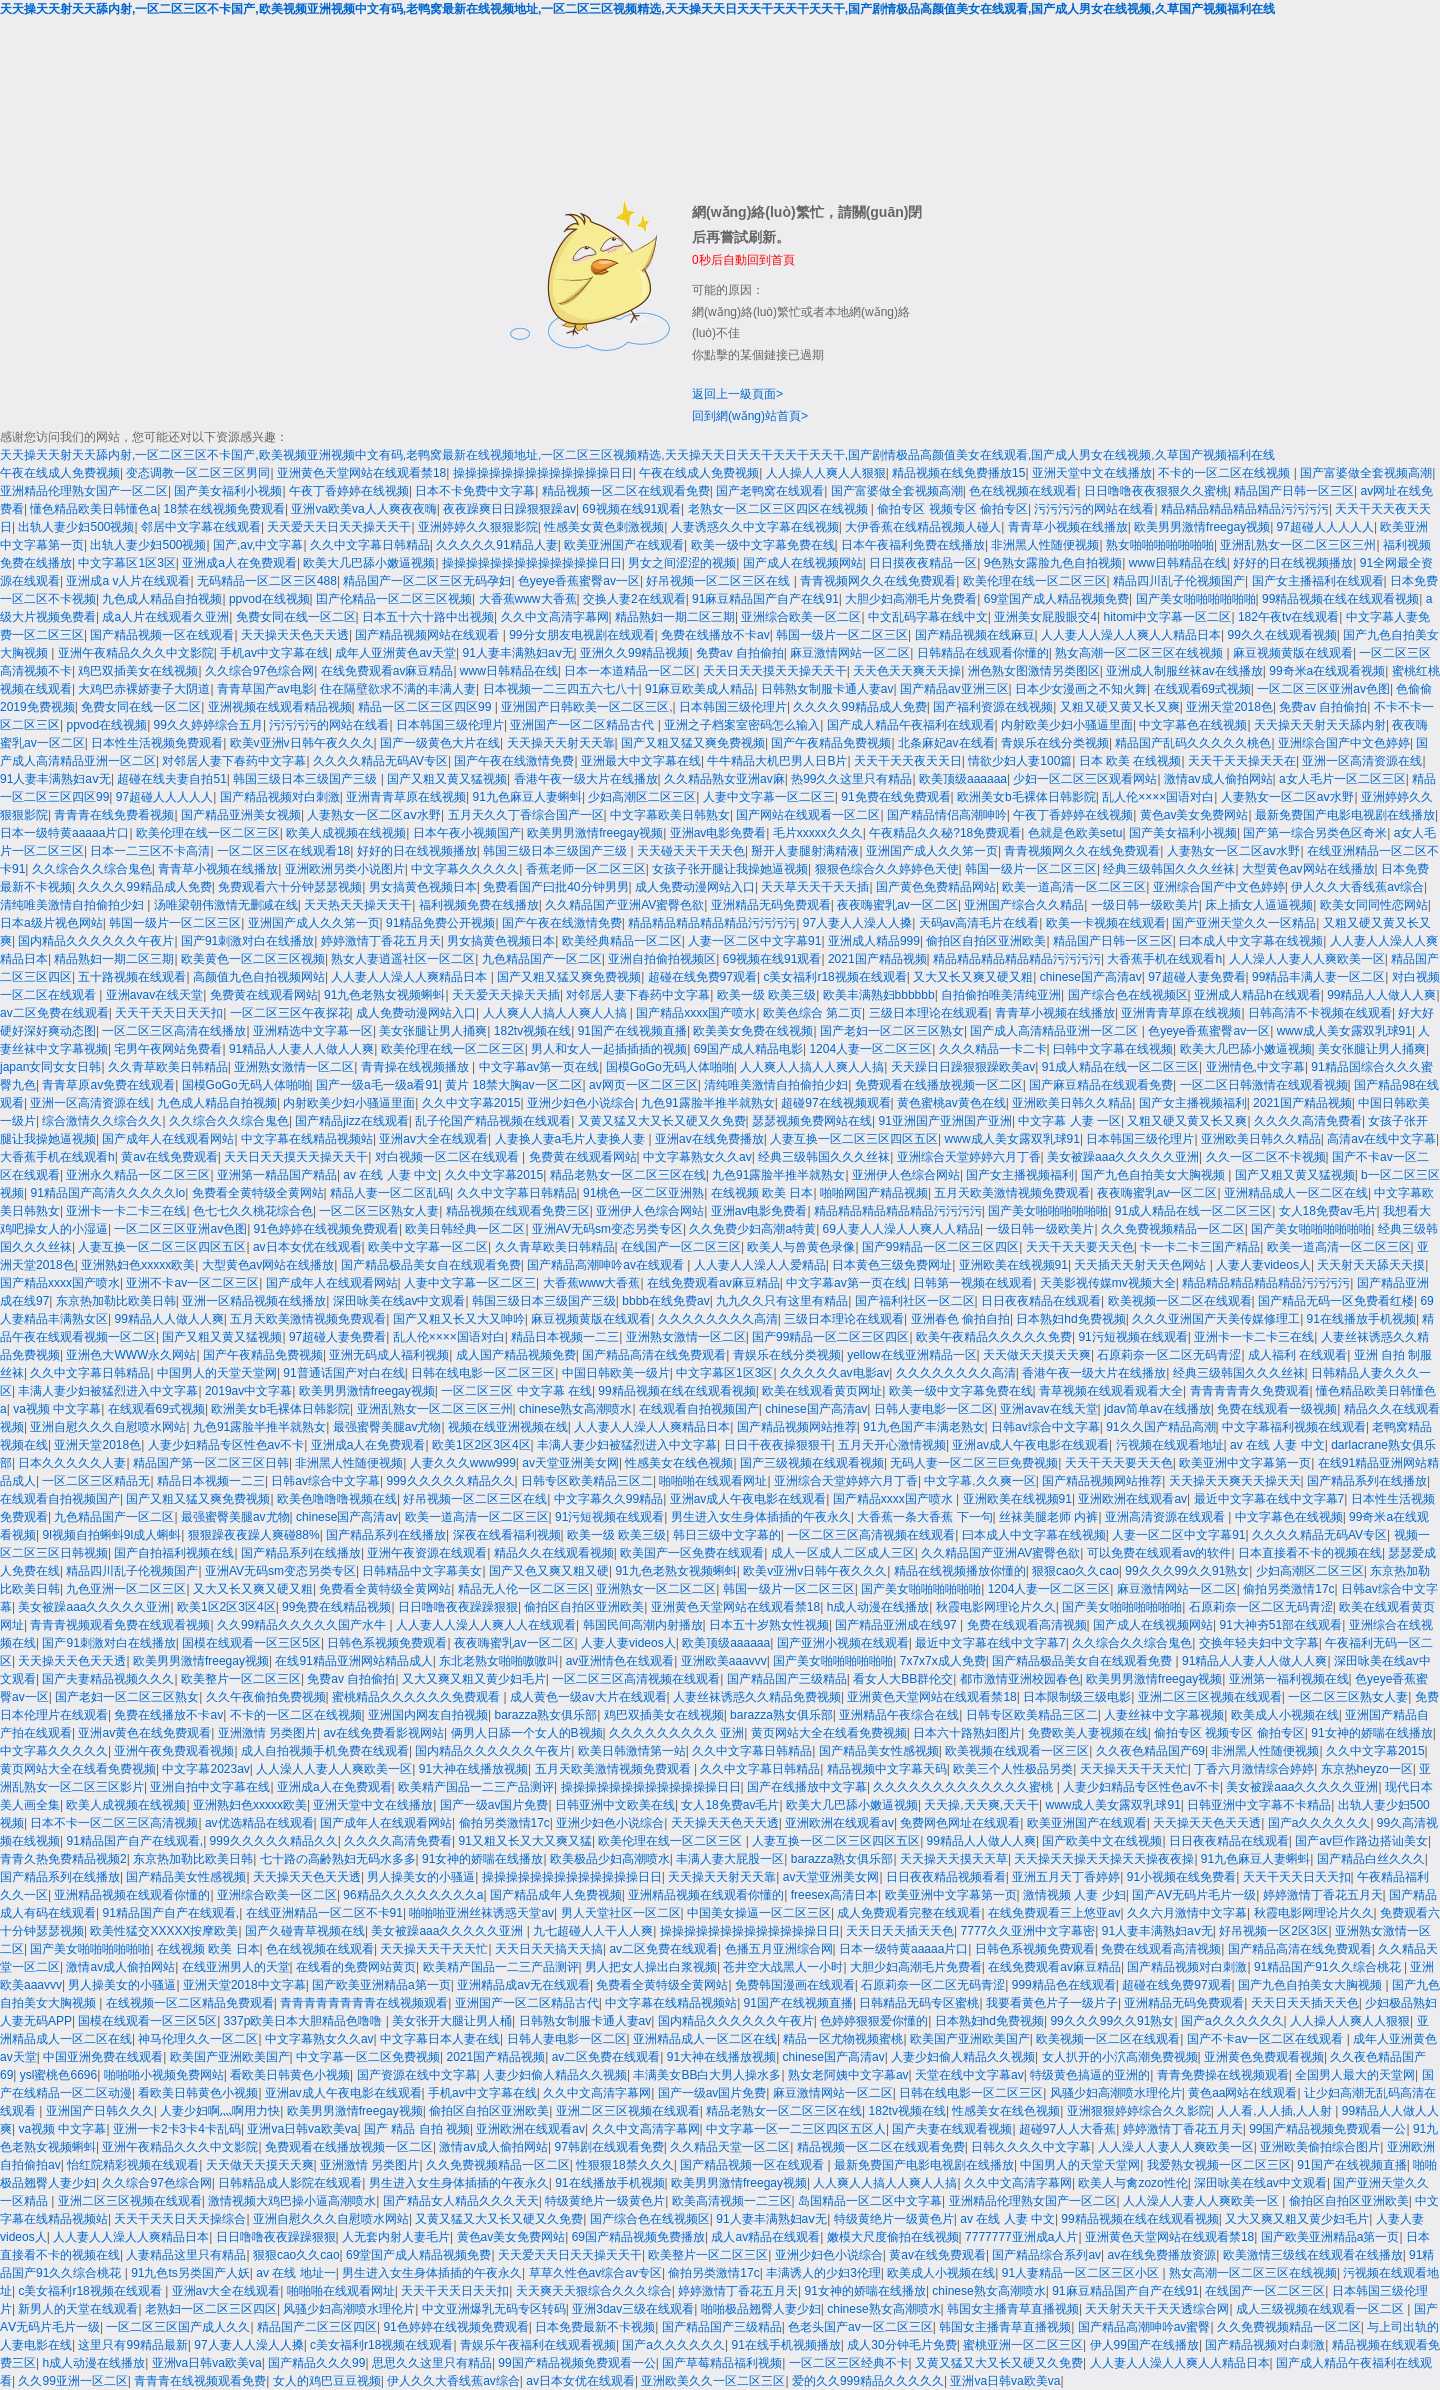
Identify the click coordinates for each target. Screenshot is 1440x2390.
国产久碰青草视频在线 (305, 1931)
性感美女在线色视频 (679, 1463)
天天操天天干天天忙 (1134, 1769)
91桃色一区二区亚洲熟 (643, 1193)
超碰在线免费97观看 (702, 977)
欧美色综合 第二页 (812, 1013)
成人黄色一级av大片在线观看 (588, 1697)
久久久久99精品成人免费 (859, 707)
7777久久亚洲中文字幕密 (1028, 1931)
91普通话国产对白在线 (343, 1373)
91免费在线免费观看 (895, 797)
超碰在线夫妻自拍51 (171, 779)
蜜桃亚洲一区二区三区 (1023, 2345)
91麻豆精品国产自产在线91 (765, 599)
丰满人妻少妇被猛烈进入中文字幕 (108, 1391)
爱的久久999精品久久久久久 (868, 2381)
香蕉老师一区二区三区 (586, 869)
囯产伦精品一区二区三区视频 (394, 599)
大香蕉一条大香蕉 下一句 (924, 1517)
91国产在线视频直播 (632, 1031)
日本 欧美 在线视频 (1130, 761)
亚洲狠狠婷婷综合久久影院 (1139, 2111)
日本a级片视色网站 (51, 923)
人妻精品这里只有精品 (186, 2255)
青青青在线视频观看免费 (200, 2381)
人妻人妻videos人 (1263, 1265)
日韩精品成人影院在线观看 (290, 2183)
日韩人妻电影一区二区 (934, 1409)
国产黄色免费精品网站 (936, 887)
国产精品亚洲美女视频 (241, 815)
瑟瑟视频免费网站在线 (812, 1121)
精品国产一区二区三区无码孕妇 (427, 581)
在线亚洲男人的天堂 (236, 1967)
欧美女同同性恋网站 (1374, 905)
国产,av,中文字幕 (258, 545)
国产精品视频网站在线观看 (428, 635)
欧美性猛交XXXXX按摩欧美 (164, 1931)
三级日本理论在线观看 (929, 1013)
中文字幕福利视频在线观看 (1294, 1427)
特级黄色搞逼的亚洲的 (1090, 2075)
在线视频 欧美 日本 (762, 1193)
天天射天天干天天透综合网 (1157, 2309)
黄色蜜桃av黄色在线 (951, 1103)
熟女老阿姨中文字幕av (848, 2075)
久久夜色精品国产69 (1150, 1751)
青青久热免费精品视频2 (63, 1859)
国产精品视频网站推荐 (797, 1427)
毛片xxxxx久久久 (818, 833)
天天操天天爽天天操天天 (1235, 1481)
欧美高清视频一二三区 (732, 2201)
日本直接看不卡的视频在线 (1310, 1553)
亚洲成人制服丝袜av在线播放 (1184, 671)
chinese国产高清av (1091, 977)
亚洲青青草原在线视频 (406, 797)
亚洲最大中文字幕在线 (641, 761)
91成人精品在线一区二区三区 (1120, 1067)
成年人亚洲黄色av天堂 (395, 653)
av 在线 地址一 (295, 2273)
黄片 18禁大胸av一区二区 (513, 1085)
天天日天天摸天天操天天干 (775, 671)
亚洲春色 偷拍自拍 (960, 1319)
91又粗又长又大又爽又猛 (525, 1841)
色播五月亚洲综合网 (779, 1949)
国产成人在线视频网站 (803, 563)
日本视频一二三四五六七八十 (561, 689)
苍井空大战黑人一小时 (783, 1967)
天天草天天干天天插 (815, 887)
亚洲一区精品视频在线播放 (254, 1301)
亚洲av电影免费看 (718, 833)
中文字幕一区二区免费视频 (368, 2057)
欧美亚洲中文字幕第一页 (1245, 1463)
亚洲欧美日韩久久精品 (1072, 1103)
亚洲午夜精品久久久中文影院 (136, 653)
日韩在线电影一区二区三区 (483, 1373)
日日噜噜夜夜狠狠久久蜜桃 (1156, 491)
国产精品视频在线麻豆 (975, 635)
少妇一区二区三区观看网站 (1085, 779)
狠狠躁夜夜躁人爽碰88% (254, 1535)
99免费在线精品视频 (336, 1607)
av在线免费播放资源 (1162, 2255)
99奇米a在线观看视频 (1327, 671)
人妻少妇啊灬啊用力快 (220, 2111)
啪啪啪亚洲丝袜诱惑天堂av (481, 1913)
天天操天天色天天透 (295, 635)
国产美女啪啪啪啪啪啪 (1196, 599)
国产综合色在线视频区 (1128, 995)
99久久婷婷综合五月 (208, 725)
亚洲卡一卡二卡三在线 (126, 1211)
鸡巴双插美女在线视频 (138, 671)
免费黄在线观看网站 (264, 995)
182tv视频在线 (532, 1031)
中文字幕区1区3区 (126, 563)
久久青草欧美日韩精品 (168, 1067)
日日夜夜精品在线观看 (1041, 1301)
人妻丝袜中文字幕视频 (1164, 1715)
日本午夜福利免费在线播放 (913, 545)
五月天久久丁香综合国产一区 (526, 815)
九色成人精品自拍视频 (162, 599)
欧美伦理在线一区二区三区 (1035, 581)
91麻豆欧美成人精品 (699, 689)
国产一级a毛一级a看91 (377, 1085)
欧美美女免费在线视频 (753, 1031)
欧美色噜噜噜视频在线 (337, 1499)
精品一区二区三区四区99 (426, 707)
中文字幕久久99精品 (608, 1499)
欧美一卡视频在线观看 (1106, 923)
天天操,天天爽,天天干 (981, 1805)
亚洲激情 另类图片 (267, 1733)
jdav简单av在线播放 (1157, 1409)
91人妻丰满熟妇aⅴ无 (518, 653)
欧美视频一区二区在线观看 (1180, 1301)
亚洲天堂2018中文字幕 (244, 1985)
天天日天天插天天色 (900, 1931)
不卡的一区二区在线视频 (1225, 473)
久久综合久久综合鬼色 (92, 869)
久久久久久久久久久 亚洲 (676, 1733)
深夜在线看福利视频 (507, 1535)
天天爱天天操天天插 (506, 995)
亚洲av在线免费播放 (709, 1139)
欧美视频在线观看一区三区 (1017, 1751)
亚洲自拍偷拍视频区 (662, 959)
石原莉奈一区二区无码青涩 (1169, 1355)
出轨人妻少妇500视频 (76, 527)
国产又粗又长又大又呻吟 (459, 1319)
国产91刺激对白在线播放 (247, 941)
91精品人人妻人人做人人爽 (301, 1049)
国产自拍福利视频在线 (174, 1553)
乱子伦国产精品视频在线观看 (493, 1121)
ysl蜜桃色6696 (58, 2075)
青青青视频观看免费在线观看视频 (120, 1625)
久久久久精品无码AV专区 (380, 761)
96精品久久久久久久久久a (413, 1895)
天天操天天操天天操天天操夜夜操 (1104, 1859)
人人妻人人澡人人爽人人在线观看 (486, 1625)
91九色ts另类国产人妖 (190, 2273)
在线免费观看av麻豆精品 (387, 671)
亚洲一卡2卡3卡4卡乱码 (177, 2129)
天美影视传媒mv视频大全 (1108, 1283)
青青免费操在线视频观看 (1223, 2075)
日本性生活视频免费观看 (157, 743)
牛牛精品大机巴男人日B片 (777, 761)
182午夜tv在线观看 (1288, 617)
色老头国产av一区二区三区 (860, 2327)
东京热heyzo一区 (1367, 1769)
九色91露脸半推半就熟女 (707, 1103)
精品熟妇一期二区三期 (675, 617)
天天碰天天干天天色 (691, 851)
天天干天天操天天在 (1242, 761)
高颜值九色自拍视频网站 (259, 977)
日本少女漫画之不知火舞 (1081, 689)
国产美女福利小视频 (228, 491)
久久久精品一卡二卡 (993, 1049)
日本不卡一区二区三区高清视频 (114, 1823)
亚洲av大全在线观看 (433, 1139)
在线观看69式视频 (1202, 689)
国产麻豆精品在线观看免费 (1101, 1085)
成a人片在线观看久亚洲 (165, 617)
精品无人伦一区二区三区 (524, 1589)
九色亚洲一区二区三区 (126, 1589)
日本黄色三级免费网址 (892, 1265)
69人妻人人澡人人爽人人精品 (901, 1229)
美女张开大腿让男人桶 (452, 2021)
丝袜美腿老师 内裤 (1048, 1517)
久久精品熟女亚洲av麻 (724, 779)
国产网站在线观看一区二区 (808, 815)
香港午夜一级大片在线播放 (586, 779)
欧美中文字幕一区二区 (428, 1247)
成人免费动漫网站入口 (695, 887)
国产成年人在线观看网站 (168, 1139)
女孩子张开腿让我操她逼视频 (730, 869)
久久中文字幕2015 (471, 1103)
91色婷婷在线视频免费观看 (326, 1229)
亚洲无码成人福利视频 (389, 1355)
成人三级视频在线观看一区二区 (1321, 2309)
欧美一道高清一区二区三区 (1074, 887)
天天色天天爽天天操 (907, 671)
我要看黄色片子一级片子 (1052, 2003)
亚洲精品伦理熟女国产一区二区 (84, 491)
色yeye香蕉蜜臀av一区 (579, 581)
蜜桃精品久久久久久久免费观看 (417, 1697)
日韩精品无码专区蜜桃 (919, 2003)
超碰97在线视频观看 (835, 1103)
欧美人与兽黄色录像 (801, 1247)
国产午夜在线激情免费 (514, 761)
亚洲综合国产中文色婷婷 (1344, 743)
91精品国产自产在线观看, (134, 1841)
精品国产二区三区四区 (317, 2327)
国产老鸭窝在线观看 (770, 491)
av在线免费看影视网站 (383, 1733)
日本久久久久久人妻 (72, 1463)
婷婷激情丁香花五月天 (381, 941)
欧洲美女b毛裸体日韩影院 (1026, 797)
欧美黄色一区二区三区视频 (253, 959)
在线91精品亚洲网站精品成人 (353, 1661)
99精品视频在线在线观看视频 (1340, 599)
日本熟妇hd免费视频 (1070, 1319)
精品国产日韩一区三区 (1294, 491)
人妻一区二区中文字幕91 (754, 941)
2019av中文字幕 (248, 1391)
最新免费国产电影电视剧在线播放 (1345, 815)
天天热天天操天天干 (358, 905)
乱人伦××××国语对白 (1158, 797)
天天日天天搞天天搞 (549, 1949)
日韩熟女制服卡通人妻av (827, 689)
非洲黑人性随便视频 (1045, 545)
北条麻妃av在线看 (946, 743)
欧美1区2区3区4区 (481, 1445)
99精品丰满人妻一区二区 (1318, 977)
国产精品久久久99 (316, 2363)
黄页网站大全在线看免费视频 (829, 1733)
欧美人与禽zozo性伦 (1132, 2183)
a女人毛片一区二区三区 (1342, 779)
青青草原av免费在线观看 (108, 1085)
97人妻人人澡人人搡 (857, 923)
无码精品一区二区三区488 (267, 581)
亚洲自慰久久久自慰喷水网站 (108, 1427)
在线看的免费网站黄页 (356, 1967)
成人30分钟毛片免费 (901, 2345)
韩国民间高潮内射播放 (643, 1625)
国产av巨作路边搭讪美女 (1361, 1841)
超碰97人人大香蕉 (1067, 2129)
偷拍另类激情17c (1288, 1589)
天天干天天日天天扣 (169, 1013)
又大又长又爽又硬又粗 (973, 977)
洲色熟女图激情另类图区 (1034, 671)
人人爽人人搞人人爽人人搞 (556, 1013)
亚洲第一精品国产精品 (277, 1175)
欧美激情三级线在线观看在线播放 (1313, 2255)
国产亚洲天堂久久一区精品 (1244, 923)
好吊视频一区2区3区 (1273, 1931)
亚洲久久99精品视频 (634, 653)
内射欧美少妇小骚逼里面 (1067, 725)
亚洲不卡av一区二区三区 (192, 1283)
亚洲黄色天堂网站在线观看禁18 (361, 473)
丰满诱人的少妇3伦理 (823, 2273)
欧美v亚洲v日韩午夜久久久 (302, 743)
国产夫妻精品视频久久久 (108, 1679)
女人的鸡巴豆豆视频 (327, 2381)
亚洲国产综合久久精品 (1024, 905)
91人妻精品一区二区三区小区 (1082, 2273)
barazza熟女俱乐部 (546, 1715)
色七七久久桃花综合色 (253, 1211)
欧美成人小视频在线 (1285, 1715)
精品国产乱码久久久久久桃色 (1193, 743)
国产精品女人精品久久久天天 (461, 2201)
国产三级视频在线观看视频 (812, 1463)
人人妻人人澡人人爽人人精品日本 (1131, 635)
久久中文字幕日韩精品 (370, 545)
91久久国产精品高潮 (1160, 1427)
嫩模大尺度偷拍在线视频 (893, 2237)
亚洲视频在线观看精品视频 (280, 707)
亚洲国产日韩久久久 (100, 2111)
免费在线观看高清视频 (1027, 1625)
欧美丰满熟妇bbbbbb (879, 995)
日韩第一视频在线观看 (973, 1283)
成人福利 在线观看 (1297, 1355)
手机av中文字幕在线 (274, 653)
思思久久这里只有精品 (432, 2363)
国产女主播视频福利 (1193, 1103)
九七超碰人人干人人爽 (593, 1931)
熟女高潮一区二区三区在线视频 (1140, 653)
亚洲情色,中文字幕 (1255, 1067)
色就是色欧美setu (1075, 833)
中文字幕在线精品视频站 (307, 1139)
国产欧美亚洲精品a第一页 (381, 1985)
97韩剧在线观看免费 (609, 2147)
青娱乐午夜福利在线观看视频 (538, 2345)
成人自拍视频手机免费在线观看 (325, 1751)
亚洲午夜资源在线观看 (427, 1553)
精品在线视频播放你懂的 (960, 1571)
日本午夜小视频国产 (467, 833)
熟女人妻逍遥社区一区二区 (403, 959)
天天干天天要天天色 (1080, 1247)
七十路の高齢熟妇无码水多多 (338, 1859)
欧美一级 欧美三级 (766, 995)
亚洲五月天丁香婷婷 (1066, 1877)
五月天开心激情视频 (892, 1445)
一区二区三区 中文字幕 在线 (516, 1391)
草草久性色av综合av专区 (595, 2273)
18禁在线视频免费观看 (224, 509)
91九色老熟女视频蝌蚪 (384, 995)
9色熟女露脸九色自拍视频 (1053, 563)
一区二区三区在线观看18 (283, 851)
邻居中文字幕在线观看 (201, 527)
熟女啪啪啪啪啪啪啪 (1160, 545)
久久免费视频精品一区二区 (1173, 1229)
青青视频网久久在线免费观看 (878, 581)
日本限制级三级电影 (1077, 1697)
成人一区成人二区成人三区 (843, 1553)
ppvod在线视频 (269, 599)
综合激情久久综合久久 (102, 1121)
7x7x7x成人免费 (943, 1661)
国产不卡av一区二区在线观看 (1267, 2039)
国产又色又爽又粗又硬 (549, 1571)
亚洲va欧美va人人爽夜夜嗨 (363, 509)
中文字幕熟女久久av (697, 1157)
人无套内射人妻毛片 (396, 2237)
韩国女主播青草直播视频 (1013, 2309)
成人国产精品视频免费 (516, 1355)
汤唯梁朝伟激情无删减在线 (226, 905)
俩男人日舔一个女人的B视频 (527, 1733)
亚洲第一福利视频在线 (1289, 1679)
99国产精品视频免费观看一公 (1327, 2129)
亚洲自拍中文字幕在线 (210, 1787)
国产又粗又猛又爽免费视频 (693, 743)
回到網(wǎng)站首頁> (750, 416)
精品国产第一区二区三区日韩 (211, 1463)
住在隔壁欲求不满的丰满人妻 (398, 689)
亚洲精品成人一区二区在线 (1296, 1193)
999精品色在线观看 (1064, 1985)
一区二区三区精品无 (96, 1481)
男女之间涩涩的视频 (682, 563)
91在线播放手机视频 (1361, 1319)
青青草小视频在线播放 (1068, 527)
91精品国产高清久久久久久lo (107, 1193)
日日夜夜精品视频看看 (946, 1877)
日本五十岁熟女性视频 (769, 1625)
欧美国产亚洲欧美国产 (970, 2039)
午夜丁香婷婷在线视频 (349, 491)
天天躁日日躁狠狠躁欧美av (963, 1067)
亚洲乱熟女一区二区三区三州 (1298, 545)
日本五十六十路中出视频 (428, 617)
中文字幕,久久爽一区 (979, 1481)
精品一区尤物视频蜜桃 (843, 2039)
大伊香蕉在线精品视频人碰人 (923, 527)
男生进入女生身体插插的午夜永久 (761, 1517)
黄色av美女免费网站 (1194, 815)
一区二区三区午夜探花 (290, 1013)
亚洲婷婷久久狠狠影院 (478, 527)
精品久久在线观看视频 (554, 1553)
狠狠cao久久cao (1075, 1571)
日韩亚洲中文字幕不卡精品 (1259, 1805)
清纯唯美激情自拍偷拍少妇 (73, 905)
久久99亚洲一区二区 (72, 2381)
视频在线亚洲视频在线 (508, 1427)
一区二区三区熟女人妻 (379, 1211)
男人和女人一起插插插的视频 (609, 1049)
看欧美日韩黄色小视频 (290, 2075)
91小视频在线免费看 (1181, 1877)
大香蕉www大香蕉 (528, 599)
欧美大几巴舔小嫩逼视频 (369, 563)
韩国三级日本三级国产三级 (306, 779)
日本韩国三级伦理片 (733, 707)
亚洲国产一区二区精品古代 (583, 725)
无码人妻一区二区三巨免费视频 (974, 1463)
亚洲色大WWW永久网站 (131, 1355)
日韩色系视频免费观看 (387, 1643)
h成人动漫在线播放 (878, 1607)
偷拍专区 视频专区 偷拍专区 (952, 509)
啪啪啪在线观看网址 (713, 1481)
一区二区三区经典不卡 (849, 2363)
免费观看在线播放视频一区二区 (939, 1085)
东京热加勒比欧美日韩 (116, 1301)
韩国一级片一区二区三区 (842, 635)
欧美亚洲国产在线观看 (624, 545)
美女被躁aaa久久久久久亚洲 (1123, 1157)
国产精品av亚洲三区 (954, 689)
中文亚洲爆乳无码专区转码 (494, 2309)
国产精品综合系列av (1046, 2255)
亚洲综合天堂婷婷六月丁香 (969, 1157)
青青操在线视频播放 (416, 1067)
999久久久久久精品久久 (451, 1481)
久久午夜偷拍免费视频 (266, 1697)
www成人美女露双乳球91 (1344, 1031)
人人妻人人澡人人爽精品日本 (410, 977)
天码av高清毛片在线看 (979, 923)
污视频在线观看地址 (1170, 1445)
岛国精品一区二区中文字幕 (870, 2201)
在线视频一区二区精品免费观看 (190, 2003)
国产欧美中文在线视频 (1102, 1841)
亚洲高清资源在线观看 (1166, 1517)
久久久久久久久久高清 (718, 1319)
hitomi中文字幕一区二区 (1167, 617)
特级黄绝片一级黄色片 (605, 2201)
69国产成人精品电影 (748, 1049)
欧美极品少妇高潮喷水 (610, 1859)
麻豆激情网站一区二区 (850, 653)
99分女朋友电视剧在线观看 (581, 635)
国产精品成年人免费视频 (556, 1895)
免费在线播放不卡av (715, 635)
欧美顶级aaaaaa (963, 779)
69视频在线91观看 (631, 509)
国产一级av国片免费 (494, 1805)
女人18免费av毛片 (1328, 1211)
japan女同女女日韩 (50, 1067)
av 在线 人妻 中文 (390, 1175)
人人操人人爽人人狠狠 (826, 473)
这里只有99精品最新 (132, 2345)
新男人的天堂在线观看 (78, 2309)
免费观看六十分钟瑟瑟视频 (290, 887)
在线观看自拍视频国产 (699, 1409)
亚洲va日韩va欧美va (302, 2129)
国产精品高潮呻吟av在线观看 (607, 1265)
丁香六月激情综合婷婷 (1254, 1769)
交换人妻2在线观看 (634, 599)
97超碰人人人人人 (1325, 527)
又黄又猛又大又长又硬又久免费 (662, 1121)
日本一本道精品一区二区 (630, 671)
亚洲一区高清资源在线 (1362, 761)
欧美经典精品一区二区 (622, 941)
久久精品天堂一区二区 (730, 2147)
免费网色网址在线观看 (960, 1823)
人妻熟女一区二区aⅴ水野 (1288, 797)
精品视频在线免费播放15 (958, 473)
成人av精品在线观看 (765, 2237)
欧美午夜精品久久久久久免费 (994, 1337)
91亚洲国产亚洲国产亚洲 (945, 1121)
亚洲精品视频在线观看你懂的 (132, 1895)
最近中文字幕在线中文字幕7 (1269, 1499)
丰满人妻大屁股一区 (730, 1859)
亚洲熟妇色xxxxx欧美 (138, 1265)
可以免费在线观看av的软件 (1159, 1553)
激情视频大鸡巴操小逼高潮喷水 (292, 2201)
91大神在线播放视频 (473, 1769)
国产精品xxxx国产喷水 (696, 1013)
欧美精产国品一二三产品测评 (476, 1787)
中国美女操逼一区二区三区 (759, 1913)
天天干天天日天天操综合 (180, 2219)
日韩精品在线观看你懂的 (983, 653)
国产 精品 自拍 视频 (417, 2129)
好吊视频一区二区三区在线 (719, 581)
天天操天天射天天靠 (561, 743)
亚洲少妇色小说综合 (581, 1103)
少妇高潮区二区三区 (642, 797)
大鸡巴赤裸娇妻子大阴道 (144, 689)
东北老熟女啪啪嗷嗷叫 (499, 1661)
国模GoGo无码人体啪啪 (670, 1067)
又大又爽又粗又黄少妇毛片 (474, 1679)
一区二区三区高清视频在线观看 (871, 1535)
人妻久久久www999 (463, 1463)
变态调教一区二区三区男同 (198, 473)
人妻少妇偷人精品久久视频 (963, 2057)
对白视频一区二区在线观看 (448, 1157)
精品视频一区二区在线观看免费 (626, 491)
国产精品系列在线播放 (1367, 1481)
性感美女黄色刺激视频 (604, 527)
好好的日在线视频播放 (1293, 563)
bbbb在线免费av (665, 1301)
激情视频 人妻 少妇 (1074, 1895)
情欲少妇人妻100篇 (1020, 761)
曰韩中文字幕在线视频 (1113, 1049)
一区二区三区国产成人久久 (178, 2327)
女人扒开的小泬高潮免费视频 (1120, 2057)
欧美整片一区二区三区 (241, 1679)
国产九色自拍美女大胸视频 (1154, 1175)
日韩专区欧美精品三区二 (587, 1481)
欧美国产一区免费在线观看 (692, 1553)
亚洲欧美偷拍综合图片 (1320, 2147)
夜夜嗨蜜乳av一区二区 (897, 905)
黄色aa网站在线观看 (1242, 2093)
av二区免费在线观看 (54, 1013)
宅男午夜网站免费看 (168, 1049)
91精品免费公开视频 (440, 923)
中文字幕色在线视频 (1193, 725)
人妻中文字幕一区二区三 (769, 797)
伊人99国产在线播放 (1144, 2345)
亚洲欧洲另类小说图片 (345, 869)
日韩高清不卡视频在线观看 (1320, 1013)
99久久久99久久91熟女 (1187, 1571)
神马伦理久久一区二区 (198, 2039)
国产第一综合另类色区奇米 (1315, 833)
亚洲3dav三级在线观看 (633, 2309)
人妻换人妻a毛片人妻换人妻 (572, 1139)
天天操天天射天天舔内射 (1320, 725)
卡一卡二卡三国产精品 (1200, 1247)
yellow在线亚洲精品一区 (911, 1355)
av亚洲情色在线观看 (620, 1661)
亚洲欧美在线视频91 (1013, 1265)
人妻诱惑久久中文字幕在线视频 (755, 527)
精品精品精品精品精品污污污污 (1245, 509)
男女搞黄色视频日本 (423, 887)
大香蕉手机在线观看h (1164, 959)
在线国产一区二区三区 (681, 1247)
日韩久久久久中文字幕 (1031, 2147)
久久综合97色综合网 (259, 671)
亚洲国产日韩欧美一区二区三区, (586, 707)
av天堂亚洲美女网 (570, 1463)
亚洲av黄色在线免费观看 (144, 1733)
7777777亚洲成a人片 (1021, 2237)
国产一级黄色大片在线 (440, 743)
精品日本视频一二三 (565, 1337)
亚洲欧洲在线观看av (1132, 1499)
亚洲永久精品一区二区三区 (138, 1175)
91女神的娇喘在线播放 (1371, 1733)
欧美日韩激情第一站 (632, 1751)
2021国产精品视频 (877, 959)
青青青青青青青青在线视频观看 (364, 2003)
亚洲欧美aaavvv (724, 1661)
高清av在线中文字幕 (1381, 1139)
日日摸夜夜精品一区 (923, 563)
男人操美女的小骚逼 (421, 1877)
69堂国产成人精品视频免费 (1056, 599)
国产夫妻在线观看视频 (952, 2129)
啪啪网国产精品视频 (874, 1193)
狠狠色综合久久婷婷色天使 (887, 869)
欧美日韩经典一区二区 (465, 1229)
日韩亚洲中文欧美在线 (615, 1805)
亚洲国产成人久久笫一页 (932, 851)
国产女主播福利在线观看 (1318, 581)
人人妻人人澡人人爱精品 (760, 1265)
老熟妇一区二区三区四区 (211, 2309)
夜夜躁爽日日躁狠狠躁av (509, 509)
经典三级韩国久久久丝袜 (1169, 869)
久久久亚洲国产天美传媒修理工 (1216, 1319)
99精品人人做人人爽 (1381, 995)
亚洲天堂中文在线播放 (1092, 473)
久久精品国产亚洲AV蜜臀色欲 (624, 905)
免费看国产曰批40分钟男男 (555, 887)
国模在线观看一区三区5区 (251, 1643)
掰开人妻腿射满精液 (805, 851)
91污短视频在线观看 (1132, 1337)
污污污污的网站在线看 (1094, 509)
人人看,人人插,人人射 (1276, 2111)
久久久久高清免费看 (1308, 1121)
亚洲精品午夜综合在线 (899, 1715)
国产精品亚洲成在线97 (897, 1625)
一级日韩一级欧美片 (1145, 905)
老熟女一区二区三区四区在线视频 (779, 509)
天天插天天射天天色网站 (1141, 1265)
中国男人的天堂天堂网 (217, 1373)
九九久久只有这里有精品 (782, 1301)
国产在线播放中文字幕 (807, 1787)
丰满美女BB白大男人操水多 (707, 2075)
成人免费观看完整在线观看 (909, 1913)
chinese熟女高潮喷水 (575, 1409)
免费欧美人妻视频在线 (1088, 1733)
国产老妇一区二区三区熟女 (892, 1031)
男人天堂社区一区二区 (621, 1913)
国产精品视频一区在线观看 (162, 635)
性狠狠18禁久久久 (624, 2165)
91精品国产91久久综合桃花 (1329, 1967)
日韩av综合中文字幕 (1045, 1427)
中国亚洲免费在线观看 (103, 2057)
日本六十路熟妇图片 (967, 1733)
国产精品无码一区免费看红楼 (1336, 1301)
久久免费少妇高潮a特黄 (752, 1229)
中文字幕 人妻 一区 (1069, 1121)
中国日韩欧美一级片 (616, 1373)
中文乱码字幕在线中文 (928, 617)
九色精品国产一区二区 (542, 959)
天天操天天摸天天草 (954, 1859)
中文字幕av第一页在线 (539, 1067)
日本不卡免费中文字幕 (475, 491)
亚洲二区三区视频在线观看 (1210, 1697)
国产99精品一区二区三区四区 (940, 1247)
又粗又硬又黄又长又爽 (1120, 707)
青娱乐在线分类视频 (1055, 743)
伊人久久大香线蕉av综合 (1357, 887)
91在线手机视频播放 (785, 2345)
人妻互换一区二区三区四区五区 (854, 1139)
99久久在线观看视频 (1281, 635)
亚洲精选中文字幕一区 (313, 1031)
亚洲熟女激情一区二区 (294, 1067)
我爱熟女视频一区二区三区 (1219, 2165)
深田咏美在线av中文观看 (399, 1301)
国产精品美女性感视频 (879, 1751)
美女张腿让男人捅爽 (433, 1031)
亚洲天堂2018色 (1229, 707)
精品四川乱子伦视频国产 (1179, 581)
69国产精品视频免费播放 (638, 2237)
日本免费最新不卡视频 (595, 2327)
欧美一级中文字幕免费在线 (763, 545)
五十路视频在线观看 (132, 977)
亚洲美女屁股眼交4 (1045, 617)
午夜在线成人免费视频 (60, 473)
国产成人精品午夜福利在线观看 (911, 725)
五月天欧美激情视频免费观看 (1012, 1193)
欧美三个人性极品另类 (1013, 1769)
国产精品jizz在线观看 (351, 1121)
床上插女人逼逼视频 (1259, 905)
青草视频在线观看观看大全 (1111, 1391)
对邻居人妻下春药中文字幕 (234, 761)
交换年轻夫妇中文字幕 (1259, 1643)
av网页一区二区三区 (643, 1085)
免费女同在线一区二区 (296, 617)
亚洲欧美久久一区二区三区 (713, 2381)
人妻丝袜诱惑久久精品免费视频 (757, 1697)
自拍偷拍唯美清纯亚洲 (1001, 995)
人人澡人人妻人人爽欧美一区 (1307, 959)
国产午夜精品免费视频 (831, 743)
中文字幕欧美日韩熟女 (670, 815)
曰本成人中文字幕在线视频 (1251, 941)
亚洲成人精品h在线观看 (1257, 995)
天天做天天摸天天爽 (1037, 1355)
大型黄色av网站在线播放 (1308, 869)
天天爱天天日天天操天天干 (339, 527)
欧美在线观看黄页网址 (822, 1391)
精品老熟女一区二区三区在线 (628, 1175)
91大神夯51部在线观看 (1280, 1625)
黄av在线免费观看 (169, 1157)
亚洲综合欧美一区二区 (801, 617)
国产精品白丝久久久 (1371, 1859)
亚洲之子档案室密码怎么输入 (742, 725)
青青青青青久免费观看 (1250, 1391)
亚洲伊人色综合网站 (906, 1175)
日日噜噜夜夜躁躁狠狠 (458, 1607)
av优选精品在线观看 (259, 1823)
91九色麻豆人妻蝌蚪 (527, 797)
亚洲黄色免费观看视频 (1264, 2057)
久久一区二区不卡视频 (1266, 1157)
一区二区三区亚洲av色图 (1323, 689)
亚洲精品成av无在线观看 (523, 1985)
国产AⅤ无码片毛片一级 (1194, 1895)
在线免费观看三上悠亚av (1054, 1913)
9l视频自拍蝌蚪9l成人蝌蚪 (111, 1535)
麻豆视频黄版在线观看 (1293, 653)
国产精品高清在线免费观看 (654, 1355)
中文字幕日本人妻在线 (440, 2039)
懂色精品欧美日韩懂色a (93, 509)
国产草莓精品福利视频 (722, 2363)
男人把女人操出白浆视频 (651, 1967)
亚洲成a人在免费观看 (239, 563)
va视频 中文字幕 (57, 1409)
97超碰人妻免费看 (1196, 977)
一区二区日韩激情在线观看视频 (1264, 1085)
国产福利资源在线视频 (993, 707)
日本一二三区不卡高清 (150, 851)
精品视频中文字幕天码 (887, 1769)
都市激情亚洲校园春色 (1020, 1679)
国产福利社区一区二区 (915, 1301)
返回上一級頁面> (737, 394)
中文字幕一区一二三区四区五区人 (796, 2129)
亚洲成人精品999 (874, 941)
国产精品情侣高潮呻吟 (947, 815)
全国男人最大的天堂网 (1355, 2075)
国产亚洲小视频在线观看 (843, 1643)
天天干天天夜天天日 (908, 761)
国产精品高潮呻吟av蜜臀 (1144, 2327)
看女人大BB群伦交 (903, 1679)
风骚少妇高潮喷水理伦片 (1116, 2093)
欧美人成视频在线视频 (346, 833)
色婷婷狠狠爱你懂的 (874, 2021)
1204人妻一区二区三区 (870, 1049)
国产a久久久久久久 (1319, 1823)
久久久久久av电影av (834, 1373)
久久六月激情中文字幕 (1187, 1913)
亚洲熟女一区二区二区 (656, 1589)
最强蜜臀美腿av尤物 (387, 1427)
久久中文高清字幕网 (555, 617)
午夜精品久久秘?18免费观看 (945, 833)
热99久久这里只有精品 (851, 779)
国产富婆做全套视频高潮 (1366, 473)
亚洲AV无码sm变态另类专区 (607, 1229)
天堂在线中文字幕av (969, 2075)
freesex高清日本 (834, 1895)
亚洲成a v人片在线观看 (128, 581)
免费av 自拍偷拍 (740, 653)
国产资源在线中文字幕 (417, 2075)
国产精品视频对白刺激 (280, 797)
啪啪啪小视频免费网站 (164, 2075)
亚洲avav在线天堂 (154, 995)
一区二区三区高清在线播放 (174, 1031)
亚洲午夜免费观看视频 (174, 1751)
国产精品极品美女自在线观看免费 (431, 1265)
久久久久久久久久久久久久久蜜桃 (964, 1787)
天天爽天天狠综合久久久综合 (594, 2291)
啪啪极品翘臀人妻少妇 (761, 2309)
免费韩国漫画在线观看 (795, 1985)
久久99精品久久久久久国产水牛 (303, 1625)
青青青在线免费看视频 (114, 815)
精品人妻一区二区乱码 (390, 1193)
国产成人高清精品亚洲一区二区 (1055, 1031)
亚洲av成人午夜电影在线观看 (1030, 1445)
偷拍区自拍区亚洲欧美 (986, 941)
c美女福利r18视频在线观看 (834, 977)
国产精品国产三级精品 (787, 1679)
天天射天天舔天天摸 (1371, 1265)
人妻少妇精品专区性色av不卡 (226, 1445)
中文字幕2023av (205, 1769)
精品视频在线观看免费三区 (518, 1211)
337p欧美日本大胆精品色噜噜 (305, 2021)
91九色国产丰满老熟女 (923, 1427)
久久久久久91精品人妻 (496, 545)
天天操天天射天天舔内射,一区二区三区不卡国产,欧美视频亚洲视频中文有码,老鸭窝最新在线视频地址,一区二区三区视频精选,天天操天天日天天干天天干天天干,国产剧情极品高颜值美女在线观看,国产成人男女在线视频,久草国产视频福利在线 (637, 9)
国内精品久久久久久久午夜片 (96, 941)
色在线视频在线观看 (1023, 491)
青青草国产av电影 (265, 689)
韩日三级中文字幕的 (727, 1535)
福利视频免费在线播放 (479, 905)
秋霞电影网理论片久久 (996, 1607)
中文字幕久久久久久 (465, 869)
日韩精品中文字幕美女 (422, 1571)
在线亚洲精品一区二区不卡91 (324, 1913)
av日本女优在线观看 (307, 1247)
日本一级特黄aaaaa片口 (64, 833)
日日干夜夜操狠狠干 (778, 1445)
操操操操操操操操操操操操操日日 (543, 473)
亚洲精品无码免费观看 (771, 905)
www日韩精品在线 (1178, 563)
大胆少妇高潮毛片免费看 (911, 599)
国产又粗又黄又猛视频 (447, 779)
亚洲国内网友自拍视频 (428, 1715)
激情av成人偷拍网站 (1218, 779)
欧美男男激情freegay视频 (1202, 527)
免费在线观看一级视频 (1277, 1409)
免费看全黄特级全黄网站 (258, 1193)
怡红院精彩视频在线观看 (133, 2165)
